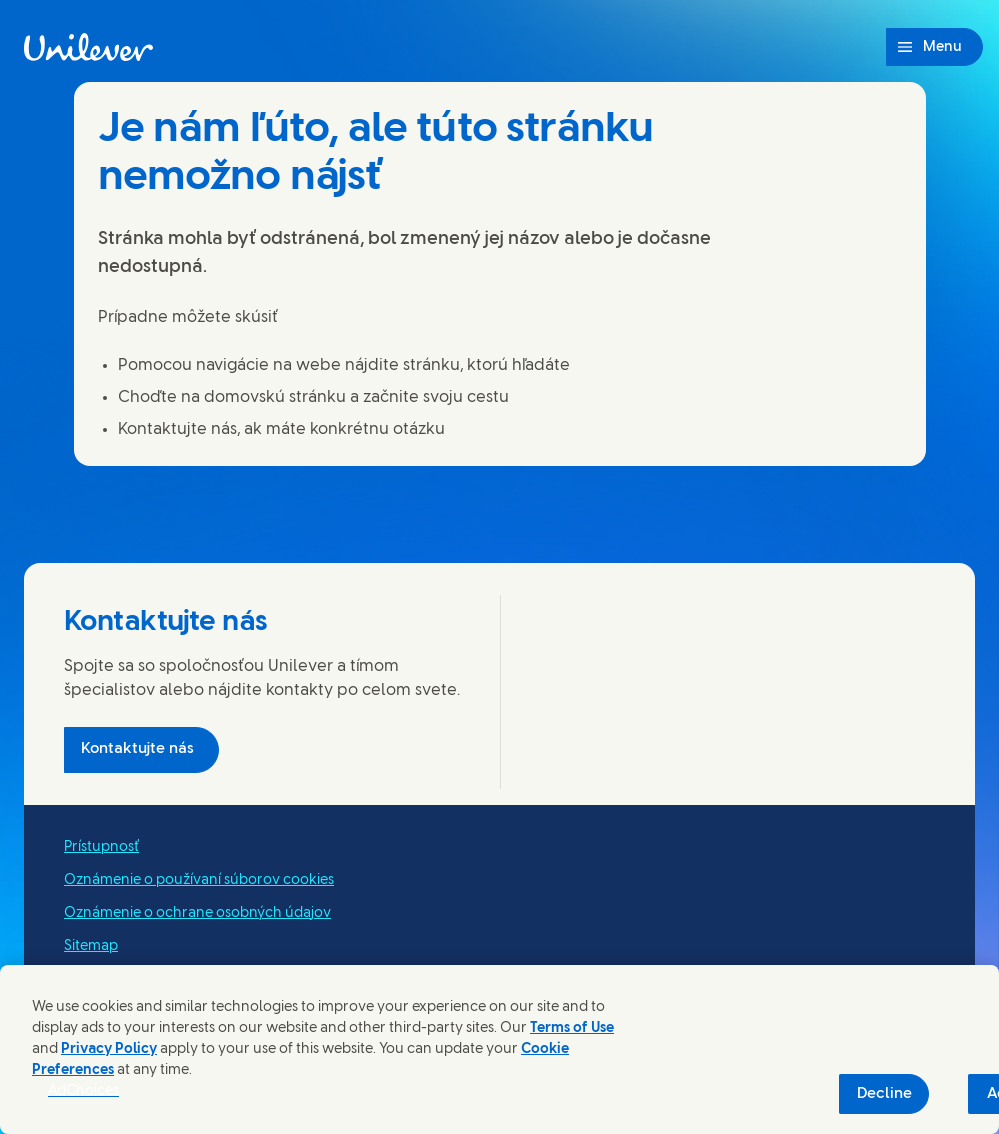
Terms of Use (572, 1028)
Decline (884, 1094)
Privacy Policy (109, 1049)
